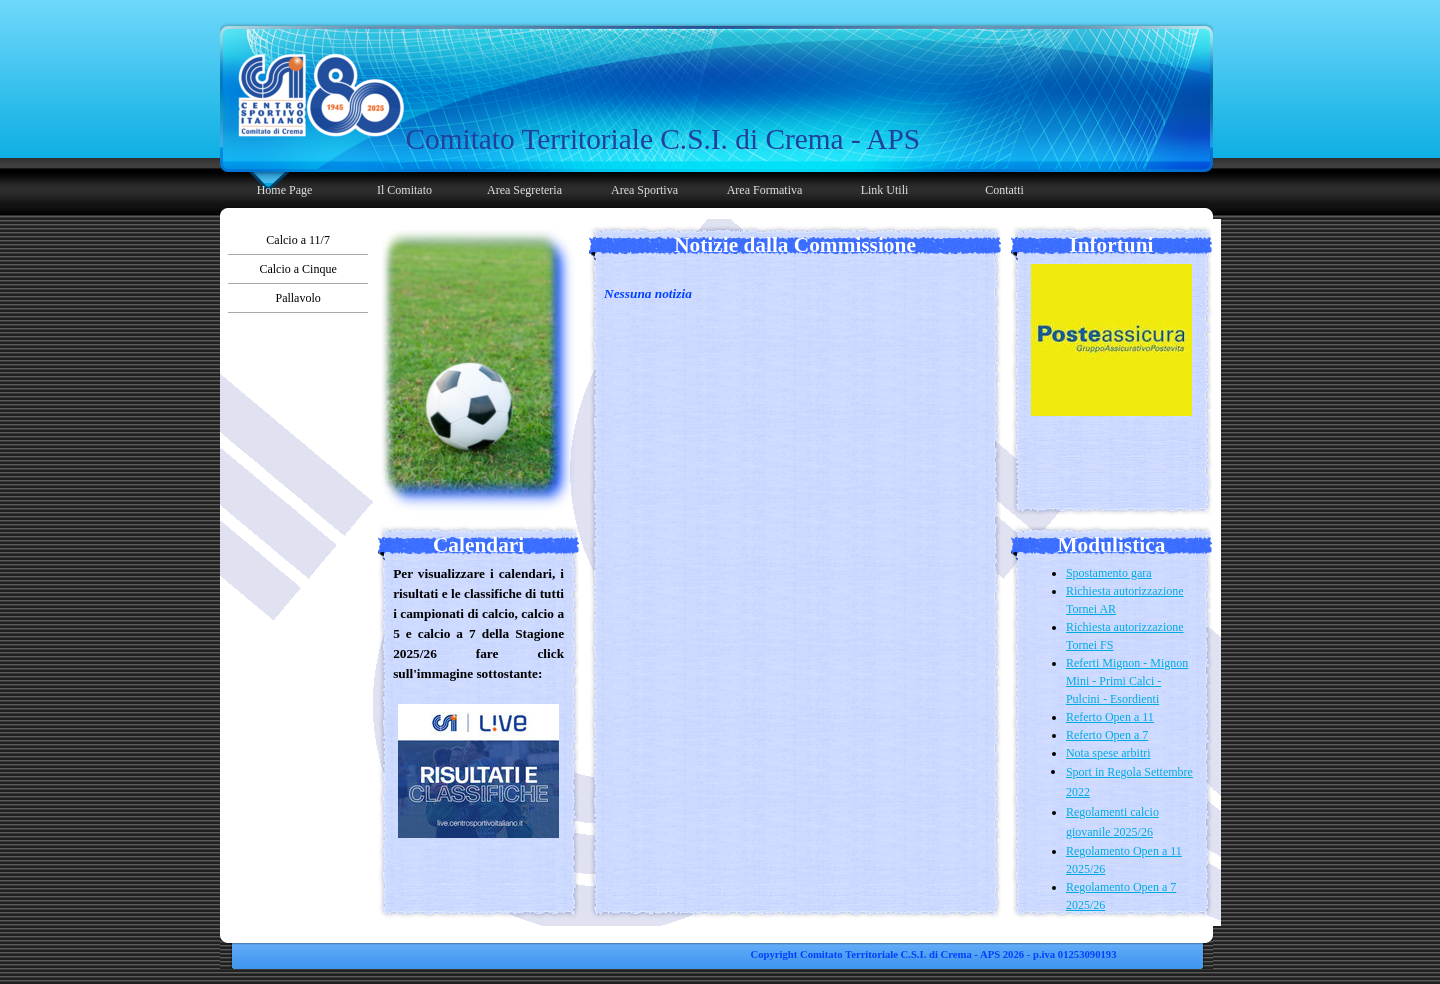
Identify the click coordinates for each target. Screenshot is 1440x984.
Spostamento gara (1109, 573)
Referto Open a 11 (1110, 717)
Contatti (1004, 190)
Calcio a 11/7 (298, 240)
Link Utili (885, 190)
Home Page (285, 190)
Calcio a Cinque (297, 269)
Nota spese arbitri (1108, 753)
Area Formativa (765, 190)
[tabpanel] (667, 139)
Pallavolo (297, 298)
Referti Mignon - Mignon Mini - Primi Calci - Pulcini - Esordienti (1127, 681)
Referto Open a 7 (1107, 735)
